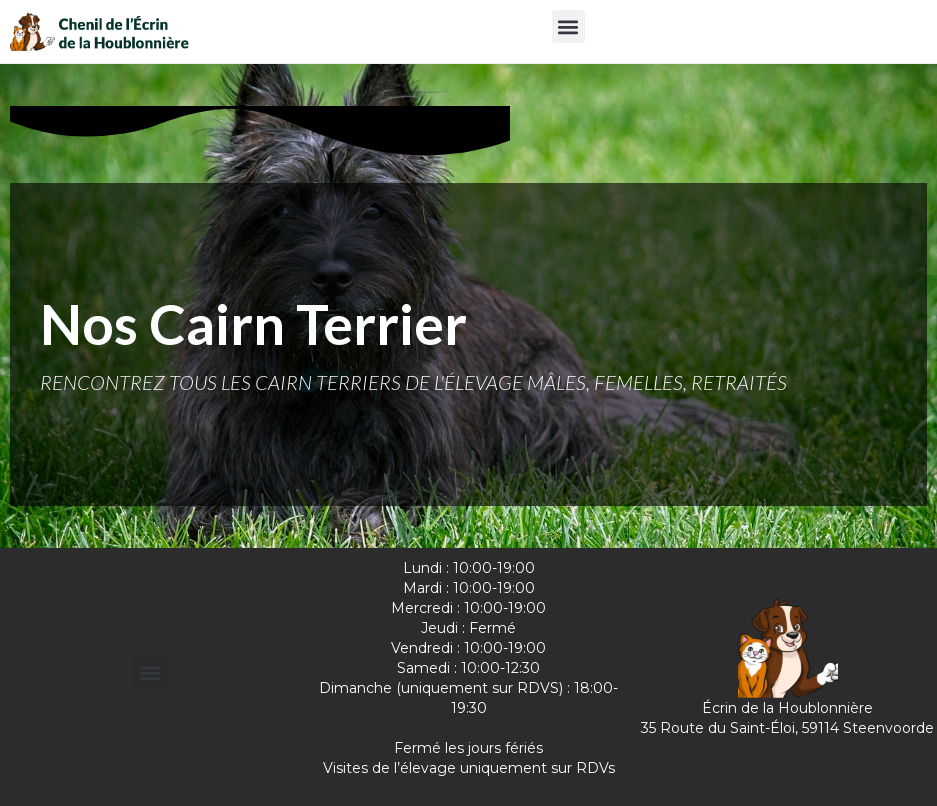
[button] (568, 26)
